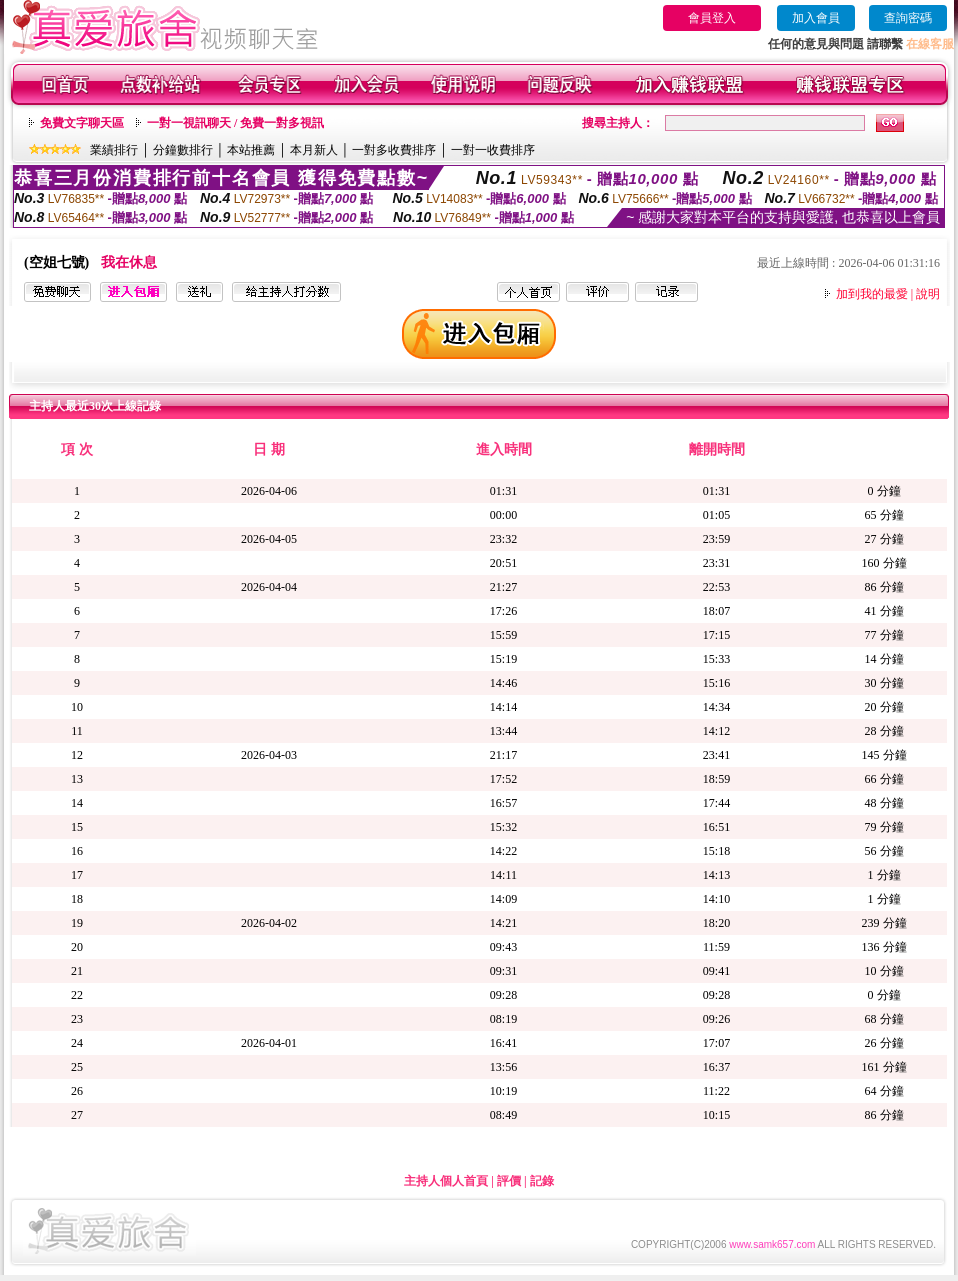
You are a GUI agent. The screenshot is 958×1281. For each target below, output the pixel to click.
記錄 (542, 1181)
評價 (509, 1181)
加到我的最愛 (872, 294)
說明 (928, 294)
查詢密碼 (908, 18)
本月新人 (314, 150)
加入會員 (816, 18)
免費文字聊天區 (82, 123)
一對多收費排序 (394, 150)
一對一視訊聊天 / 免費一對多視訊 (235, 123)
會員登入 (712, 18)
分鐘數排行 (183, 150)
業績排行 (114, 150)
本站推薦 (251, 150)
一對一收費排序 (493, 150)
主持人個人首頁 (446, 1181)
